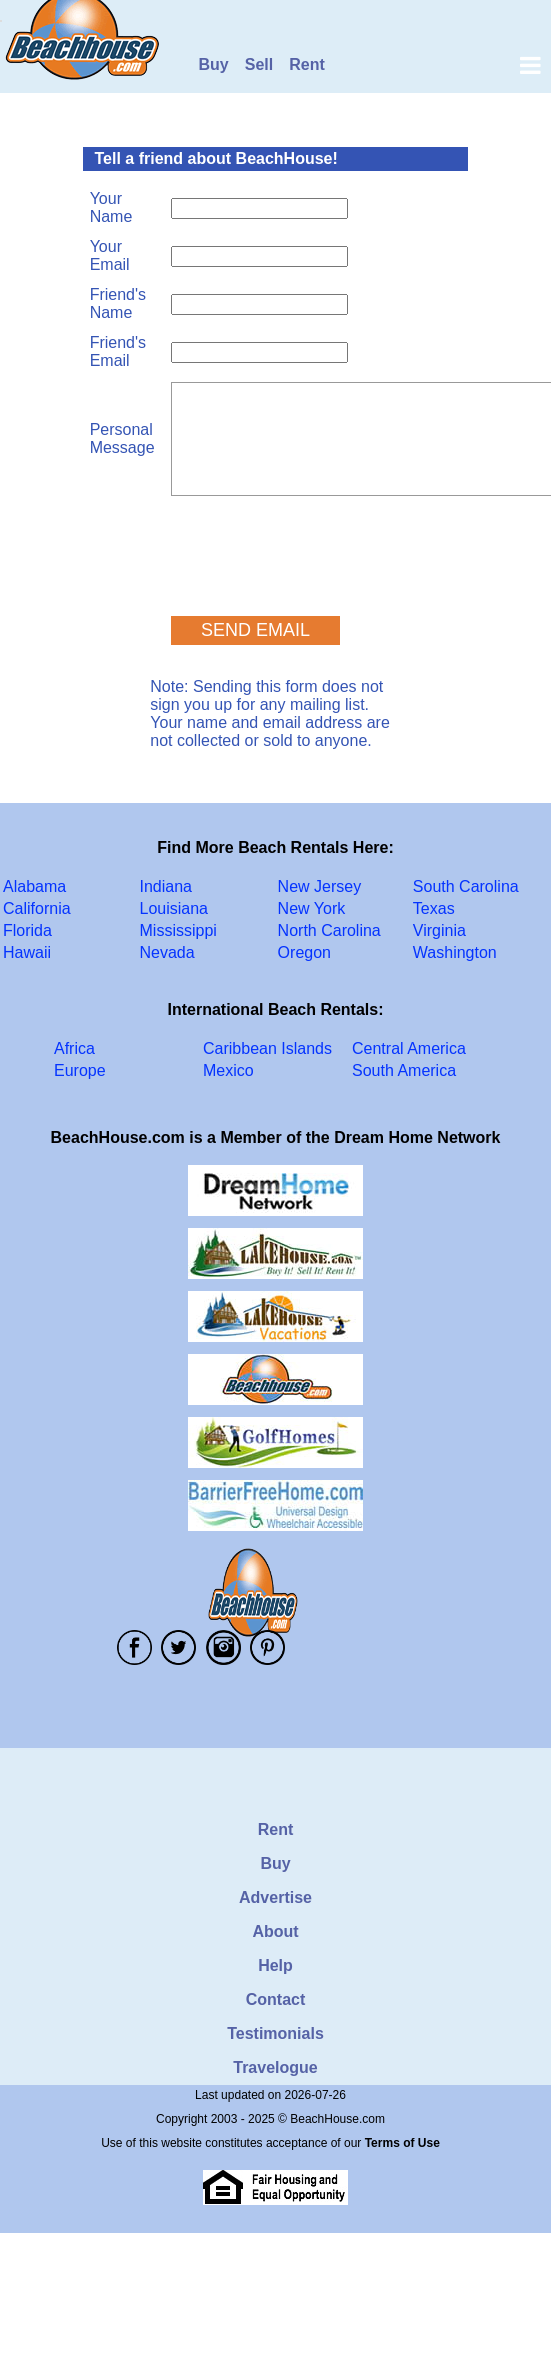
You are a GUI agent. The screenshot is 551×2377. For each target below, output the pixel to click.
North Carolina (329, 930)
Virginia (439, 930)
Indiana (166, 886)
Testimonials (275, 2033)
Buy (214, 64)
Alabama (34, 886)
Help (275, 1965)
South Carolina (466, 886)
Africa (74, 1048)
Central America (409, 1048)
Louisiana (174, 908)
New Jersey (320, 886)
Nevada (167, 952)
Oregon (304, 952)
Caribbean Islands (267, 1048)
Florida (27, 930)
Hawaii (27, 952)
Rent (307, 64)
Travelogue (275, 2067)
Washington (455, 952)
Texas (434, 908)
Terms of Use (402, 2143)
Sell (259, 64)
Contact (276, 1999)
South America (404, 1070)
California (37, 908)
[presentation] (323, 547)
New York (312, 908)
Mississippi (178, 930)
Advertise (275, 1897)
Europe (80, 1070)
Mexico (228, 1070)
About (275, 1931)
